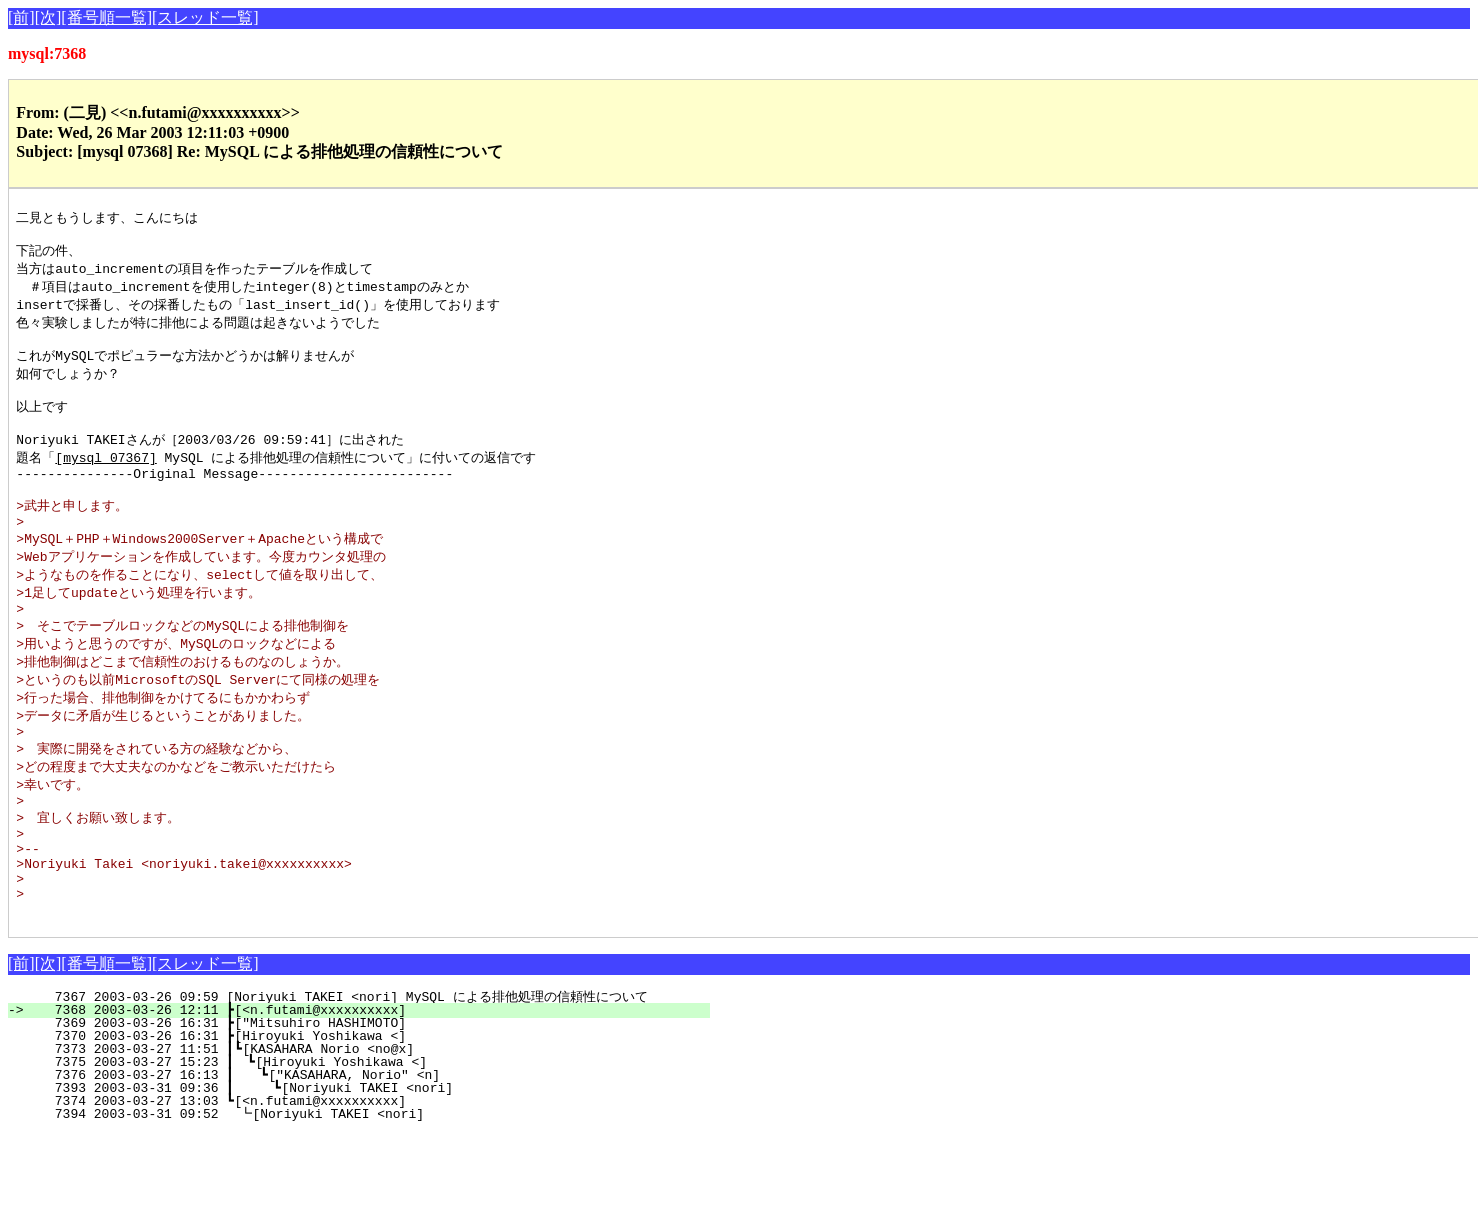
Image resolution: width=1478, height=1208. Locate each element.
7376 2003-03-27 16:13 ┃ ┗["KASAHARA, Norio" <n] (364, 1149)
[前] (21, 17)
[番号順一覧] (106, 17)
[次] (48, 17)
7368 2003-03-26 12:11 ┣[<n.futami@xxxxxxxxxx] (370, 1084)
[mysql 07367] (105, 480)
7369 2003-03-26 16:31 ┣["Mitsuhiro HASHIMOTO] (370, 1097)
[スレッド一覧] (205, 17)
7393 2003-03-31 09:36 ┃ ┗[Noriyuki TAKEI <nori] (362, 1162)
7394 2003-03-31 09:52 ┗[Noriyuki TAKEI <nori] (369, 1188)
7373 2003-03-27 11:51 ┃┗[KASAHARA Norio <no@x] (366, 1123)
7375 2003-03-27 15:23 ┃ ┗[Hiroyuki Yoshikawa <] (365, 1136)
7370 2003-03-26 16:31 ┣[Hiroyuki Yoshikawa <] (370, 1110)
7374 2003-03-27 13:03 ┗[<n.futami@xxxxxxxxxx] (370, 1175)
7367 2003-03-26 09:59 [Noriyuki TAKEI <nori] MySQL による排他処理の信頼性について (354, 1071)
